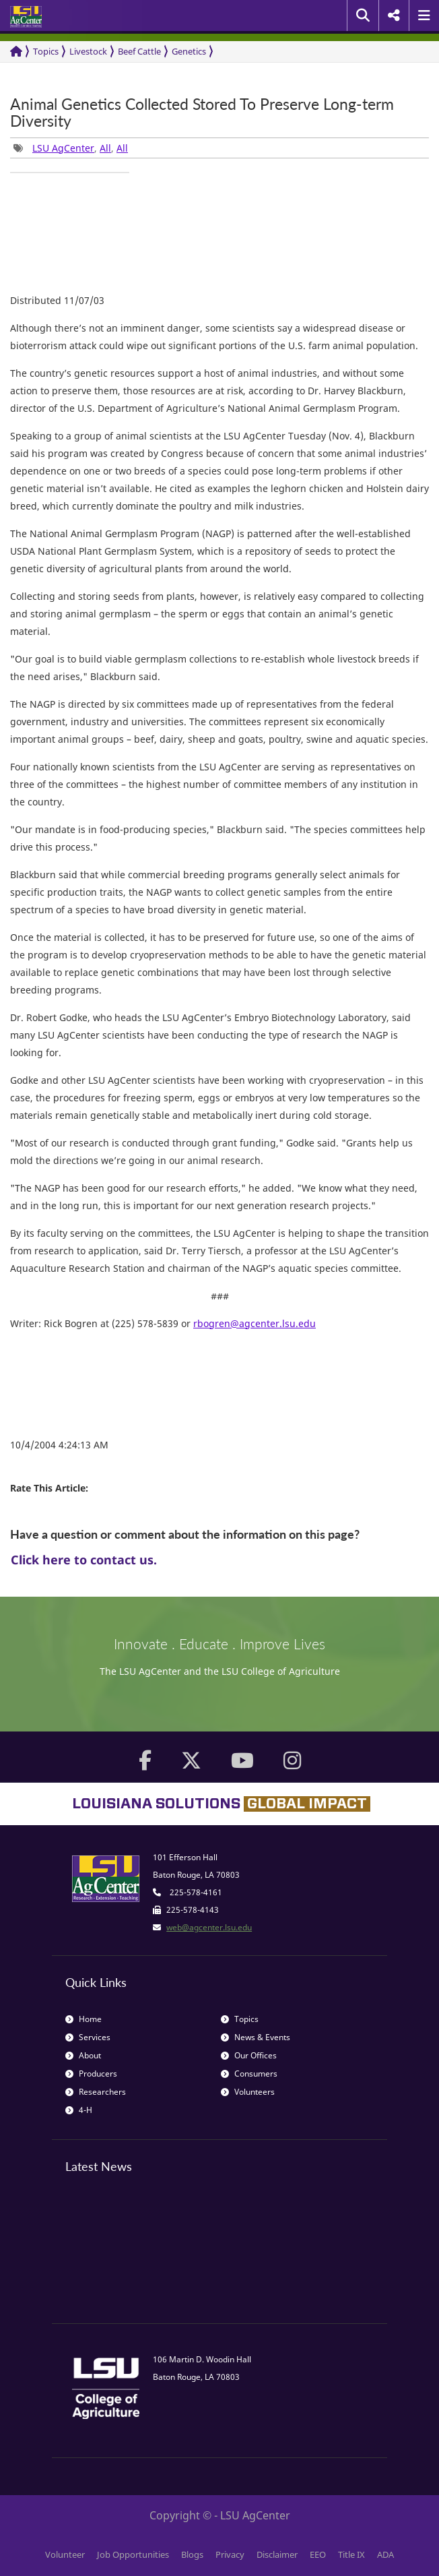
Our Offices (249, 2055)
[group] (69, 172)
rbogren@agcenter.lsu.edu (254, 1323)
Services (87, 2037)
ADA (385, 2554)
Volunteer (65, 2554)
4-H (78, 2110)
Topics (46, 51)
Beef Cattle (139, 51)
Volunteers (248, 2091)
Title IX (351, 2554)
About (83, 2055)
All (105, 148)
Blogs (192, 2554)
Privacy (229, 2554)
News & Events (255, 2037)
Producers (91, 2073)
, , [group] (70, 148)
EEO (318, 2554)
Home (83, 2019)
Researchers (95, 2091)
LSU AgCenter (63, 148)
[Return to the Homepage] (16, 51)
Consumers (249, 2073)
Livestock (88, 51)
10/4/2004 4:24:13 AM (59, 1444)
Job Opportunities (133, 2554)
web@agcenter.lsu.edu (209, 1927)
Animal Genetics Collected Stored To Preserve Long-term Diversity (202, 113)
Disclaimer (277, 2554)
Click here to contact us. (84, 1560)
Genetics (189, 51)
